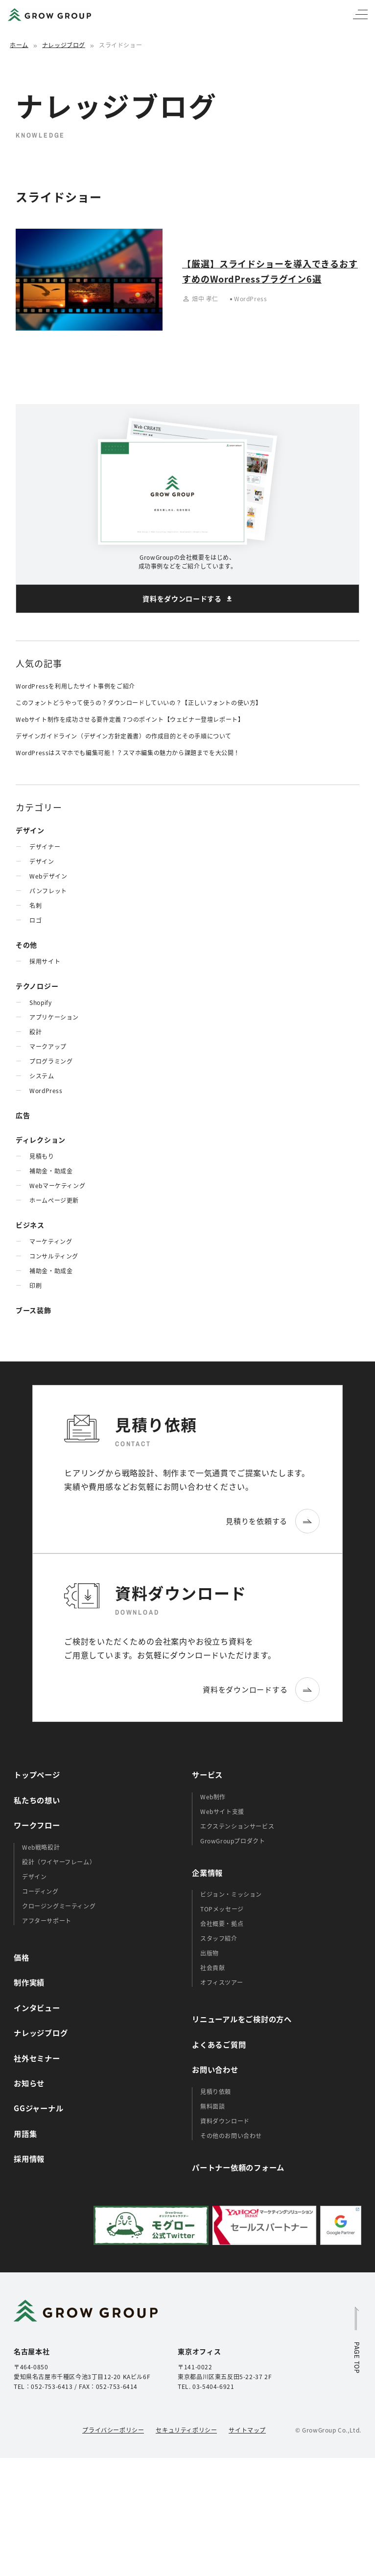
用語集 (25, 2133)
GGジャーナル (38, 2107)
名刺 (35, 905)
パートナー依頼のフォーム (238, 2167)
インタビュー (37, 2007)
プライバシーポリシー (113, 2430)
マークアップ (48, 1046)
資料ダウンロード (225, 2121)
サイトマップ (247, 2430)
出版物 (209, 1953)
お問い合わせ (215, 2069)
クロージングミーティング (58, 1906)
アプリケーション (54, 1017)
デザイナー (44, 846)
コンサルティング (53, 1256)
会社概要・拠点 (221, 1923)
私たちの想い (37, 1799)
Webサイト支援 (222, 1811)
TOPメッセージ (222, 1909)
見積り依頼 (215, 2091)
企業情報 (207, 1872)
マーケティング (50, 1241)
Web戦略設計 (41, 1847)
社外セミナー (37, 2057)
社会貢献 (212, 1967)
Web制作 (213, 1796)
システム (41, 1076)
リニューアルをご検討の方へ (242, 2018)
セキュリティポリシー (186, 2430)
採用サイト (44, 961)
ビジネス (30, 1225)
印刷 (35, 1285)
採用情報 (29, 2158)
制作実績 (29, 1982)
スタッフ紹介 (218, 1938)
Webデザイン (48, 876)
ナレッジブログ (63, 45)
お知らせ (29, 2082)
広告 (23, 1115)
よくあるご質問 (219, 2044)
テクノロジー (37, 986)
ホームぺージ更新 (54, 1200)
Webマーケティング (57, 1185)
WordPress (45, 1090)
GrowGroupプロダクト (232, 1841)
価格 (21, 1957)
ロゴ (35, 920)
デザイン (30, 830)
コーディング (40, 1891)
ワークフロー (37, 1824)
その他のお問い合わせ (231, 2135)
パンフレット (48, 890)
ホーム (19, 45)
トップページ (37, 1774)
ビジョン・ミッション (231, 1894)
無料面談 (212, 2106)
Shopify (40, 1002)
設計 (35, 1031)
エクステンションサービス (237, 1826)
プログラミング (50, 1061)
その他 (26, 945)
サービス (207, 1774)
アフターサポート (46, 1920)
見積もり (41, 1156)
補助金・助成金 (50, 1171)
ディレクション (41, 1140)
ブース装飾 (33, 1310)
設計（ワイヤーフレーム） (58, 1862)
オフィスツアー (221, 1982)
